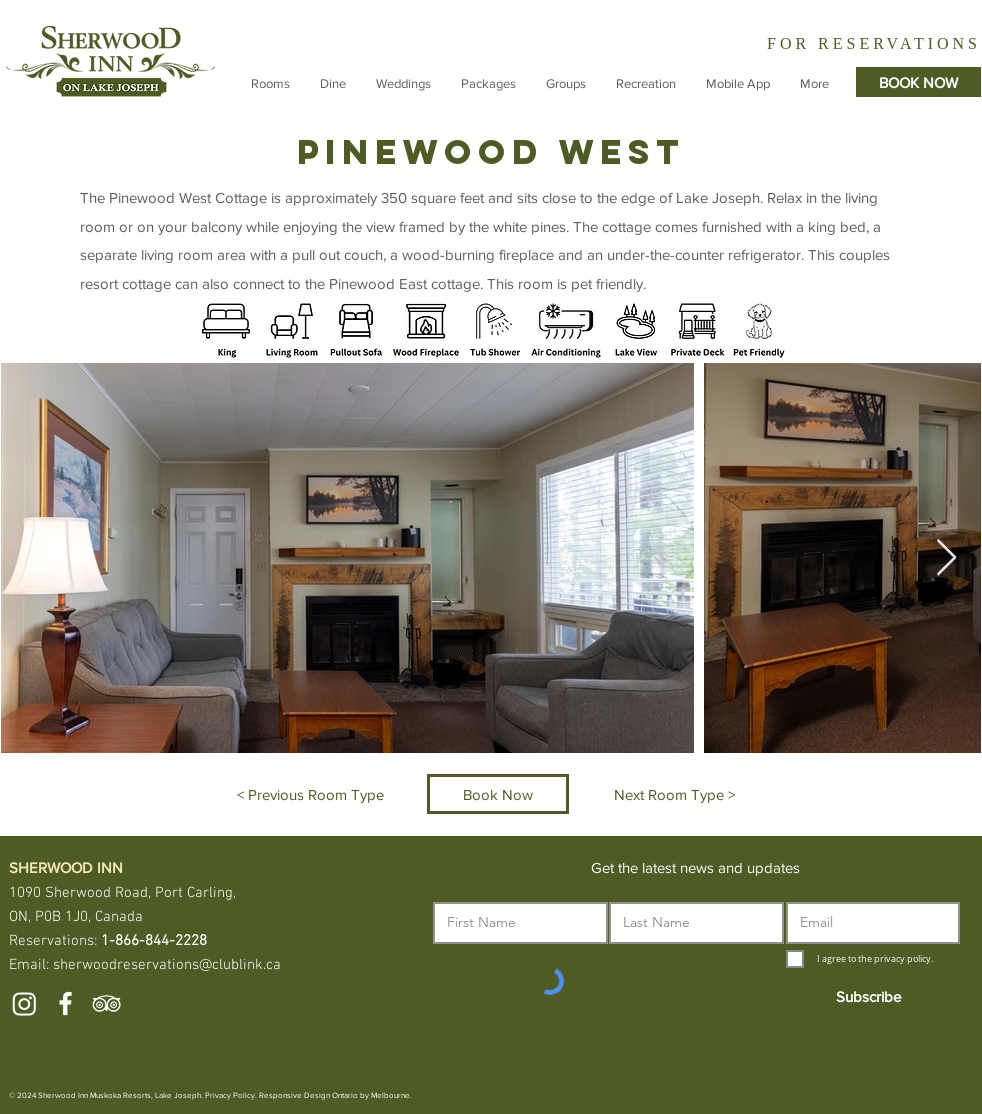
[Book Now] (498, 794)
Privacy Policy (230, 1095)
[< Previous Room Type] (310, 794)
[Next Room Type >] (674, 794)
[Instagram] (24, 1003)
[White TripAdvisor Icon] (106, 1003)
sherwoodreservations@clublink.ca (167, 965)
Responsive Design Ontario (308, 1095)
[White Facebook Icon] (65, 1003)
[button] (270, 84)
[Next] (965, 41)
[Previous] (699, 41)
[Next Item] (946, 558)
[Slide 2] (842, 44)
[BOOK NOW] (918, 82)
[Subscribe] (868, 996)
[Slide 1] (823, 44)
